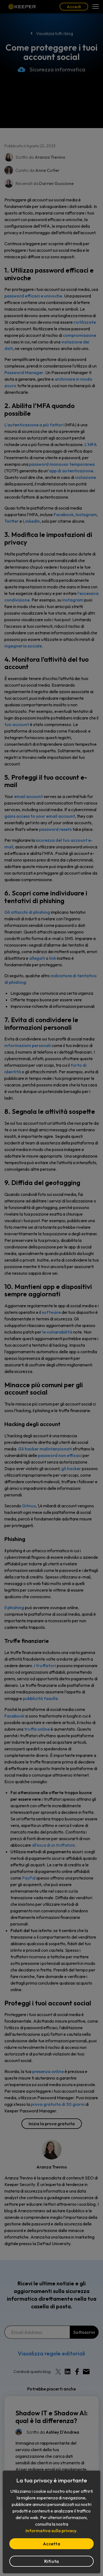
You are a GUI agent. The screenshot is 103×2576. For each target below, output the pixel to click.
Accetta (51, 2543)
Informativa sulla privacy (51, 2530)
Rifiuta (51, 2561)
